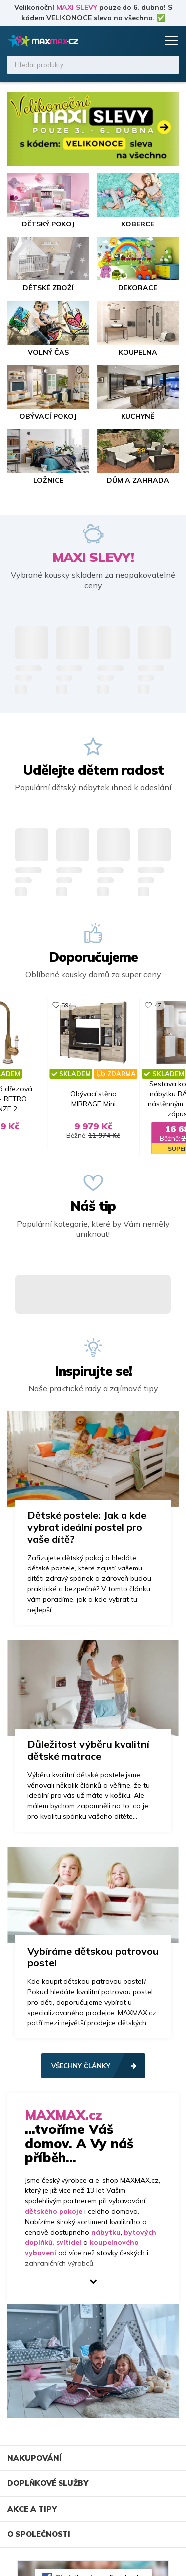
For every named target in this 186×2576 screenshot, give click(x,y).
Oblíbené (130, 40)
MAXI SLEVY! (93, 557)
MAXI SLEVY (76, 7)
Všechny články (80, 2066)
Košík (148, 40)
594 (67, 1004)
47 (157, 1004)
